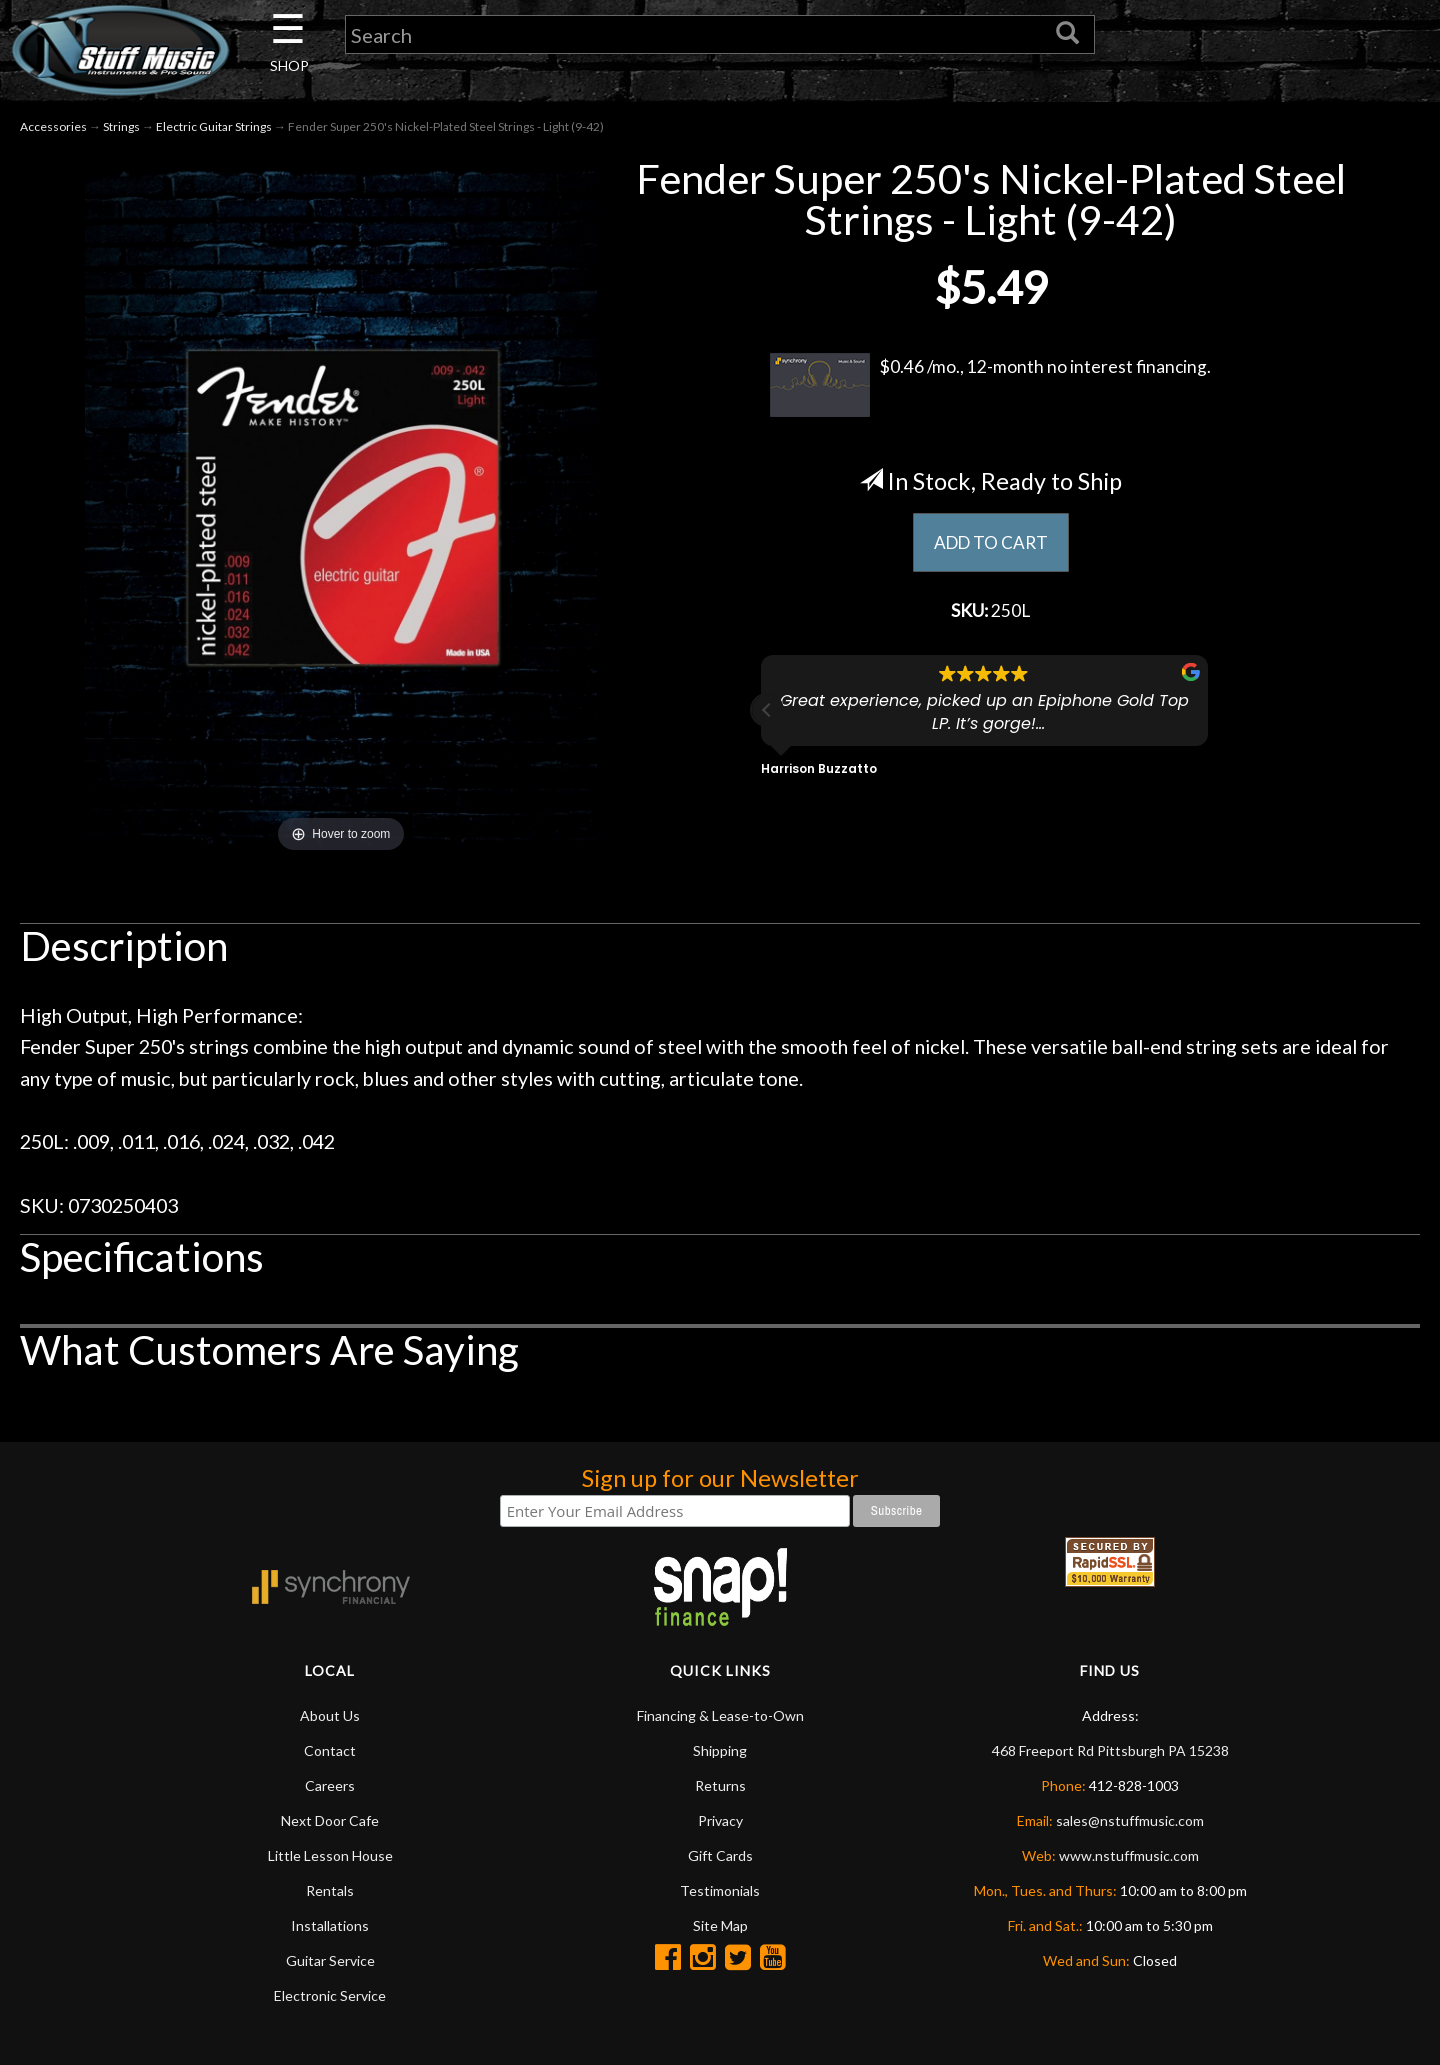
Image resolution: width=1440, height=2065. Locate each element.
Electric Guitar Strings (214, 128)
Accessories (53, 128)
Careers (330, 1787)
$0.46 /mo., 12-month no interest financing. (990, 387)
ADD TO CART (990, 545)
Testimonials (720, 1892)
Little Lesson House (330, 1857)
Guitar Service (330, 1962)
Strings (121, 128)
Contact (330, 1752)
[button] (767, 715)
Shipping (720, 1752)
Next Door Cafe (330, 1822)
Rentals (330, 1892)
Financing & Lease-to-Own (720, 1717)
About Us (330, 1717)
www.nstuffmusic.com (1129, 1857)
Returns (720, 1787)
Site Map (720, 1927)
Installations (330, 1927)
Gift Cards (720, 1857)
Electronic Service (330, 1997)
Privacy (720, 1822)
